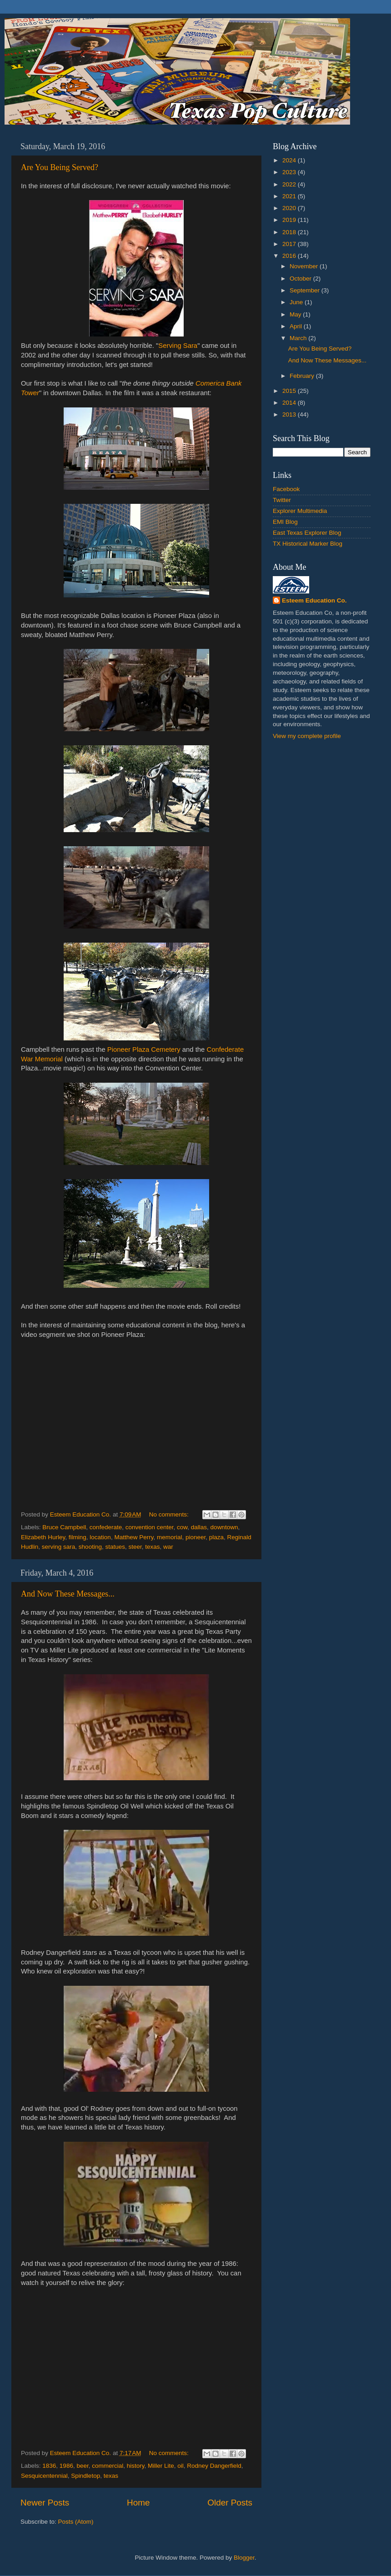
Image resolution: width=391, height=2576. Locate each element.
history (136, 2465)
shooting (90, 1546)
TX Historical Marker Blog (307, 543)
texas (152, 1546)
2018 (290, 232)
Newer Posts (44, 2502)
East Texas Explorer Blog (307, 532)
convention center (149, 1527)
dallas (199, 1527)
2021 (290, 196)
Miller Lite (161, 2465)
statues (115, 1546)
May (296, 314)
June (297, 302)
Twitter (282, 500)
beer (82, 2465)
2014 (290, 402)
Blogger (244, 2557)
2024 (290, 160)
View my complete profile (307, 736)
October (301, 278)
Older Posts (229, 2502)
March (299, 338)
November (305, 266)
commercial (107, 2465)
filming (77, 1537)
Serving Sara (177, 345)
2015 (290, 390)
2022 (290, 184)
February (303, 375)
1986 (66, 2465)
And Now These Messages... (68, 1593)
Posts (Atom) (76, 2521)
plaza (216, 1537)
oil (180, 2465)
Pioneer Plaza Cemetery (143, 1049)
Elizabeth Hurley (43, 1537)
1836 (49, 2465)
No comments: (169, 1514)
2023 (290, 172)
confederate (106, 1527)
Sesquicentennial (44, 2475)
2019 (290, 219)
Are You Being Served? (59, 167)
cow (182, 1527)
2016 (290, 255)
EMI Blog (285, 521)
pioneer (195, 1537)
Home (138, 2502)
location (100, 1537)
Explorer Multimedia (300, 510)
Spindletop (85, 2475)
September (305, 290)
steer (134, 1546)
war (168, 1546)
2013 (290, 414)
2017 (290, 244)
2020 (290, 208)
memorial (169, 1537)
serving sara (58, 1546)
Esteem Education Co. (314, 600)
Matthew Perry (133, 1537)
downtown (224, 1527)
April (297, 326)
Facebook (286, 489)
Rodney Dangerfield (214, 2465)
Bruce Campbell (64, 1527)
